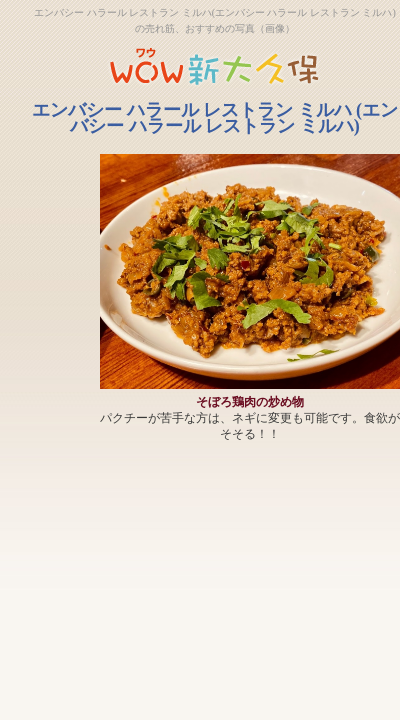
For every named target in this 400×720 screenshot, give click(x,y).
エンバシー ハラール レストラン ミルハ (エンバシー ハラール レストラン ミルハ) (215, 118)
